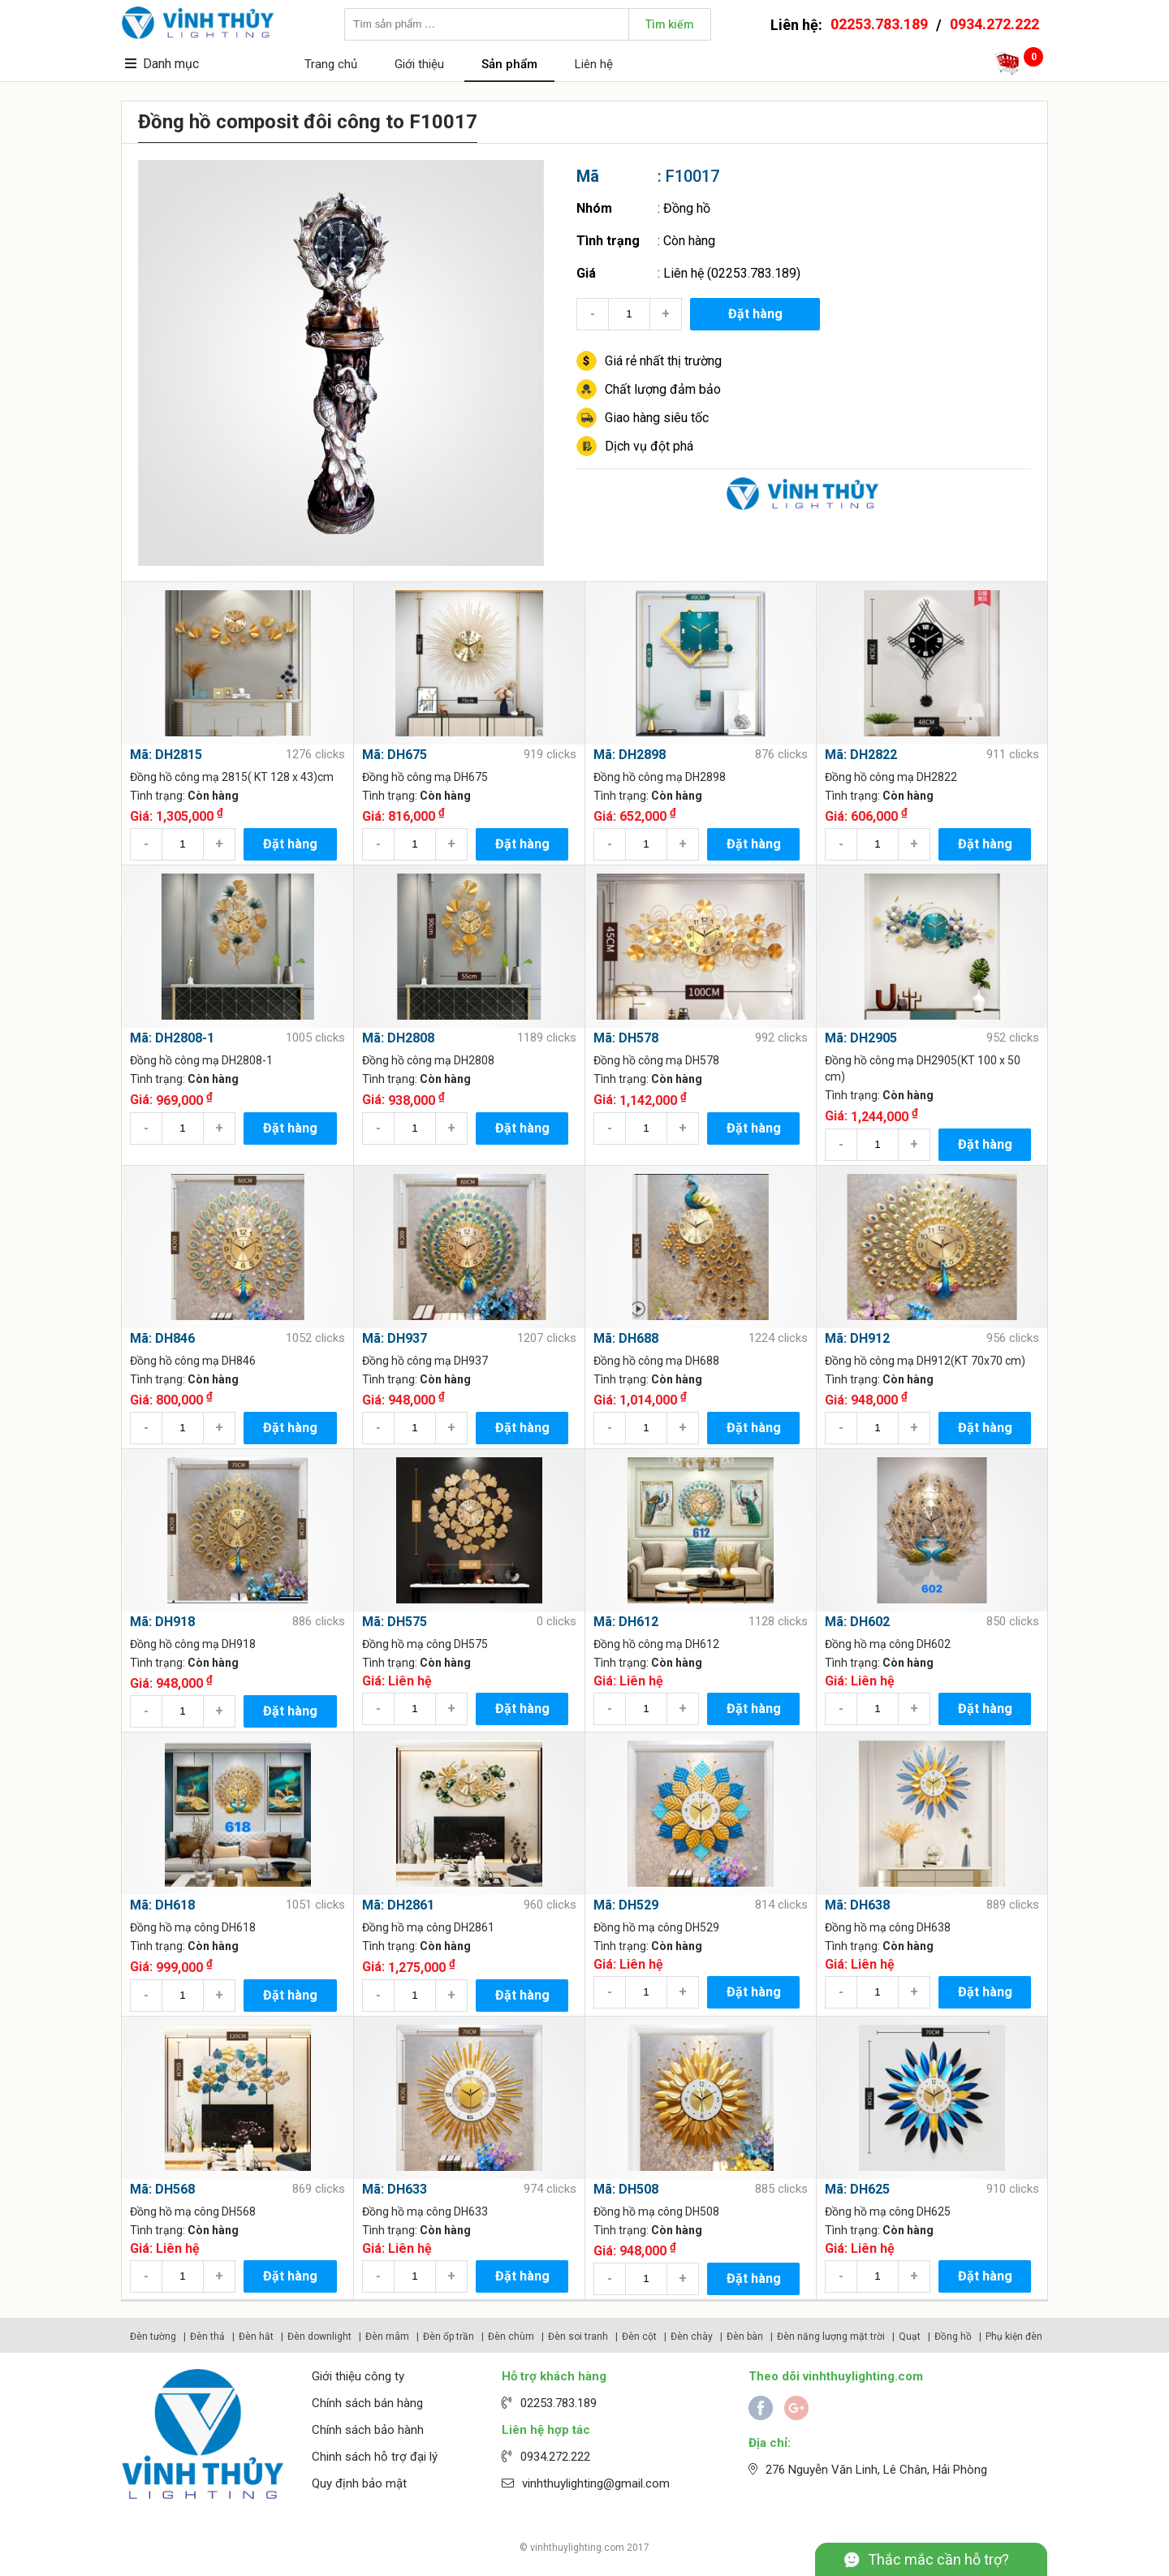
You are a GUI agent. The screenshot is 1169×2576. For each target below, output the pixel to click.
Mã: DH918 (162, 1621)
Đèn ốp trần (448, 2336)
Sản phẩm (509, 64)
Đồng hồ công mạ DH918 (193, 1644)
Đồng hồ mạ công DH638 (888, 1927)
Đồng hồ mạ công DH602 (888, 1644)
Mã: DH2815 (166, 754)
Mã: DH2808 (398, 1038)
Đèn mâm (387, 2336)
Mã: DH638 (857, 1905)
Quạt (910, 2336)
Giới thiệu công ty (358, 2376)
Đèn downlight (319, 2336)
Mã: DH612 (625, 1621)
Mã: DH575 (394, 1621)
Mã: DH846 (162, 1338)
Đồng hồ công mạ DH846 (193, 1360)
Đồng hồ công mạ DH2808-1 (201, 1060)
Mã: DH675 (394, 754)
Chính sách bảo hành (368, 2430)
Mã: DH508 (625, 2189)
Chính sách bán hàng (367, 2403)
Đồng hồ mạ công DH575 (425, 1644)
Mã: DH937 (394, 1338)
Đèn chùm (511, 2336)
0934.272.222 (994, 23)
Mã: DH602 (857, 1621)
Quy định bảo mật (359, 2483)
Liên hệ (594, 64)
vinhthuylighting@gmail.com (596, 2483)
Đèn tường (153, 2336)
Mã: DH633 (394, 2189)
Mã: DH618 (162, 1905)
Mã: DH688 (625, 1338)
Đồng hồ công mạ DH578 (656, 1060)
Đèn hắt (256, 2336)
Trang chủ (330, 64)
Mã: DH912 (857, 1338)
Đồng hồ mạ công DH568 (193, 2211)
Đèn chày (692, 2336)
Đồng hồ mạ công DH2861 (428, 1927)
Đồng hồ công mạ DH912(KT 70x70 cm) (925, 1360)
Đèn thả (207, 2336)
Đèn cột (639, 2336)
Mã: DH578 (625, 1038)
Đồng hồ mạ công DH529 (656, 1927)
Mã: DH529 (625, 1905)
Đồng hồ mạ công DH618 (193, 1927)
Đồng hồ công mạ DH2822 (891, 776)
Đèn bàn (745, 2336)
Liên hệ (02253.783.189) (731, 273)
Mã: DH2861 (398, 1905)
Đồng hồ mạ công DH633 (425, 2211)
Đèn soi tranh (578, 2336)
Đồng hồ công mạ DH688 (656, 1360)
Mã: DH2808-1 (172, 1038)
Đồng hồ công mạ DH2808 (428, 1060)
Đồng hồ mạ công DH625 (888, 2211)
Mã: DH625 (857, 2189)
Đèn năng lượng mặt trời (831, 2336)
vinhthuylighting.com (577, 2547)
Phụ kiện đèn (1014, 2336)
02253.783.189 (879, 23)
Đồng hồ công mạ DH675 (425, 776)
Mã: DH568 (162, 2189)
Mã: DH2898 (629, 754)
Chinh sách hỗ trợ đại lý (375, 2456)
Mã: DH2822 (861, 754)
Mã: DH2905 (861, 1038)
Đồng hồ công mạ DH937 (425, 1360)
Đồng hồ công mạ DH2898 (659, 776)
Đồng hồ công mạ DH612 (656, 1644)
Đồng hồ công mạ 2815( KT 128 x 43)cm (232, 776)
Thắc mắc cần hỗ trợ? (938, 2559)
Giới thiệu (419, 64)
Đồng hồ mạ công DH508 (656, 2211)
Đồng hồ (686, 208)
